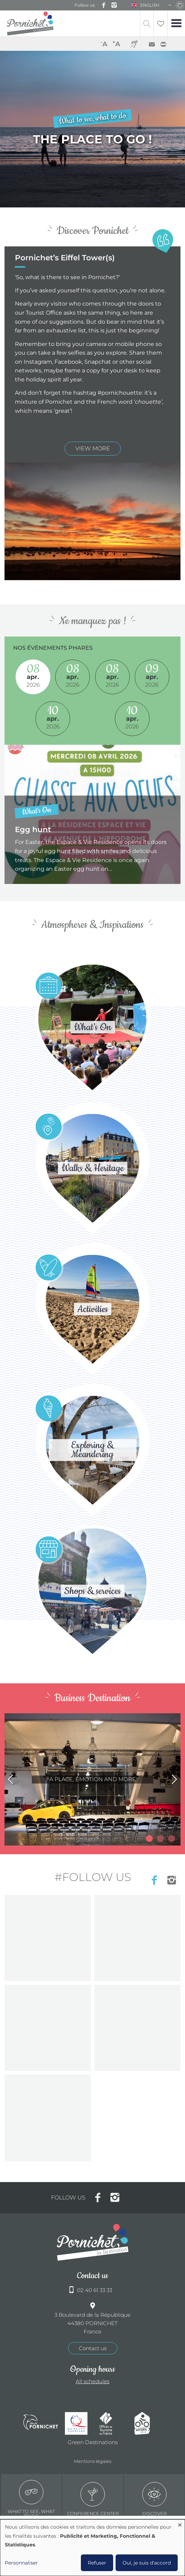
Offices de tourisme (113, 2423)
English (149, 5)
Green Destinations (93, 2442)
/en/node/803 (92, 1779)
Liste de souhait (160, 23)
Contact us (93, 2348)
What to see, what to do (31, 2499)
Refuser (97, 2563)
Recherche (146, 23)
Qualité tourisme (79, 2423)
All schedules (92, 2381)
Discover (154, 2499)
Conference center (93, 2499)
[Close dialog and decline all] (180, 2523)
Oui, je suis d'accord (147, 2563)
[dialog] (92, 2547)
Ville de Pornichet (40, 2423)
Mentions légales (92, 2461)
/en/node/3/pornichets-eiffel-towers (92, 129)
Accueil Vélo (148, 2423)
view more (92, 448)
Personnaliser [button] (21, 2563)
